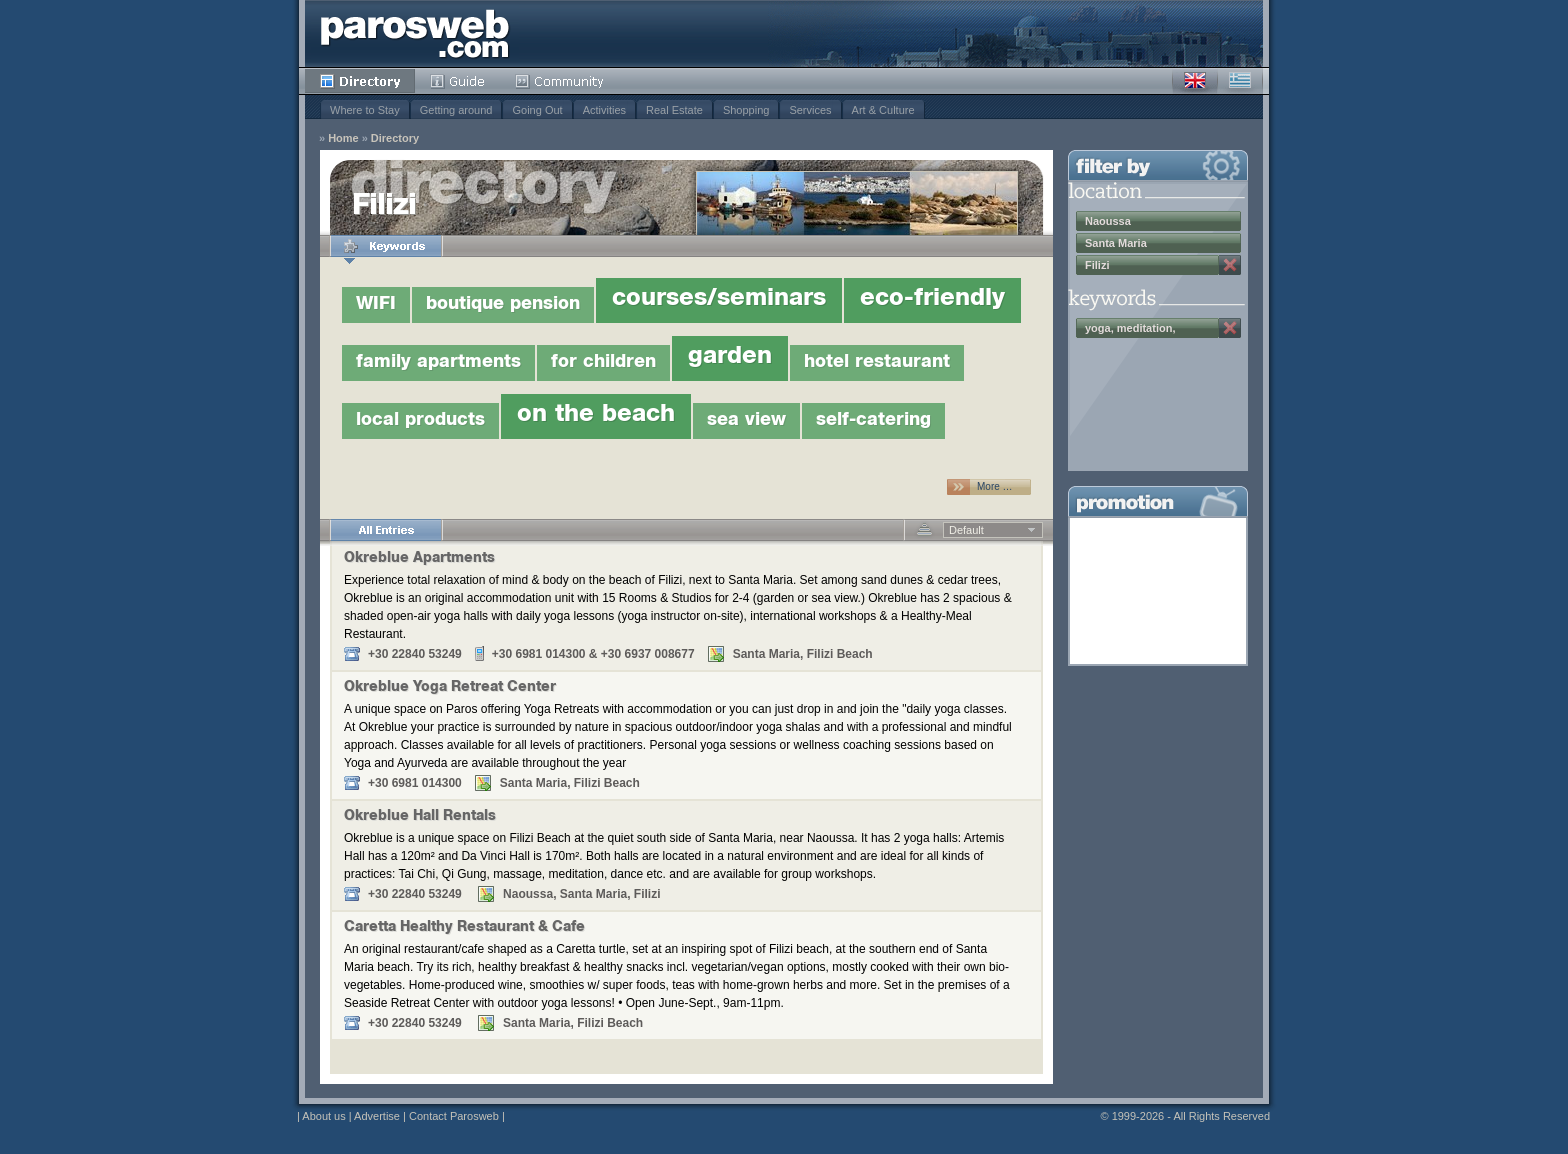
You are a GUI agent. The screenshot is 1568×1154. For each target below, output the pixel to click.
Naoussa (1108, 221)
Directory (360, 81)
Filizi (1097, 265)
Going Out (537, 110)
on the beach (596, 416)
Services (810, 110)
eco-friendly (932, 300)
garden (730, 358)
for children (603, 363)
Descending (924, 530)
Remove (1230, 265)
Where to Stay (365, 110)
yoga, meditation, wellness (1130, 330)
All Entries (386, 530)
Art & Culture (883, 110)
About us (323, 1116)
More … (995, 486)
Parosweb (415, 33)
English (1195, 81)
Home (343, 138)
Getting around (456, 110)
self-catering (873, 421)
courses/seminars (719, 300)
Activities (604, 110)
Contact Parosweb (454, 1116)
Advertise (377, 1116)
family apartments (438, 363)
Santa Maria (1116, 243)
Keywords (386, 246)
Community (560, 81)
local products (420, 421)
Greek (1240, 81)
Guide (457, 81)
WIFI (376, 305)
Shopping (746, 110)
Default (966, 530)
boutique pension (503, 305)
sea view (746, 421)
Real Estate (674, 110)
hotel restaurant (877, 363)
